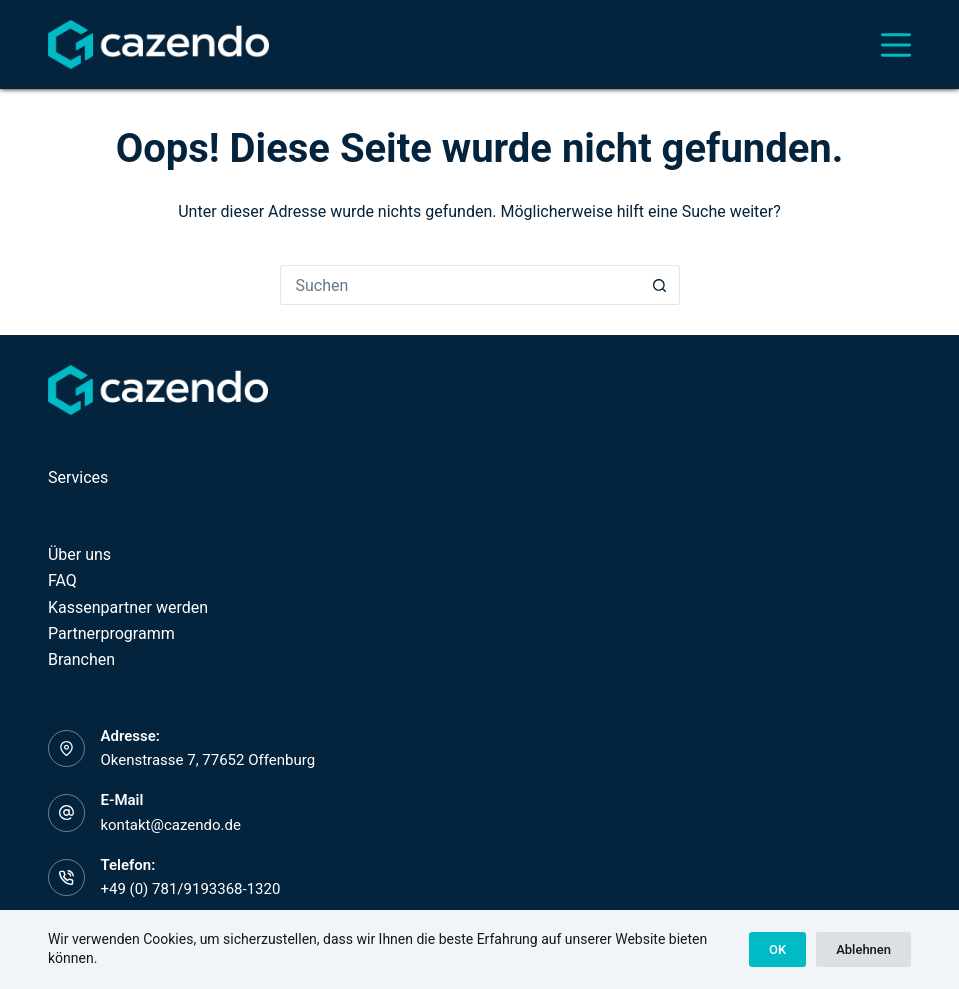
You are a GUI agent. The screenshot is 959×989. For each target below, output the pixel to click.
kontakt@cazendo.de (170, 825)
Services (78, 477)
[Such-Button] (660, 285)
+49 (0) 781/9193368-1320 (190, 889)
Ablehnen (863, 949)
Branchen (81, 659)
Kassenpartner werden (128, 607)
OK (777, 949)
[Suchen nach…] (460, 285)
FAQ (62, 580)
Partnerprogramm (111, 633)
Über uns (79, 554)
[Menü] (896, 45)
